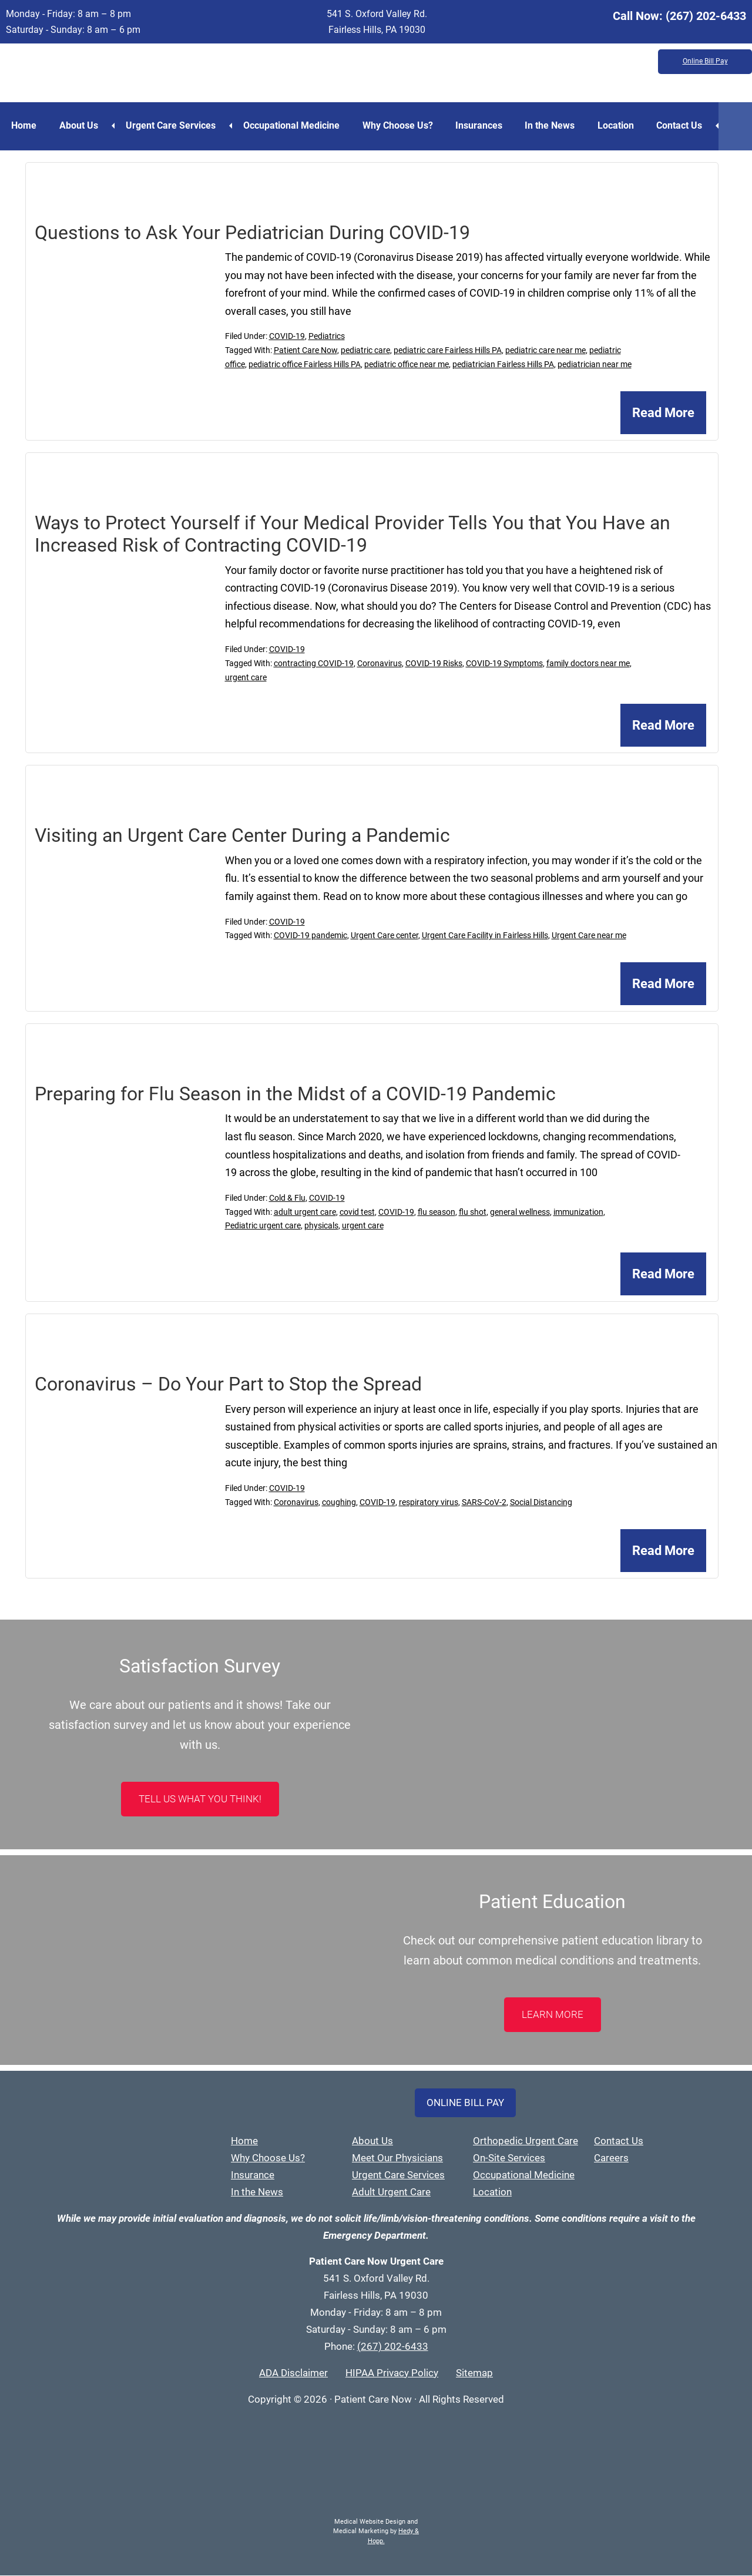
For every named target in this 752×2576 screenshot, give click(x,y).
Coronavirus (379, 663)
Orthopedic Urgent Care (525, 2141)
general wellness (520, 1212)
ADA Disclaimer (293, 2373)
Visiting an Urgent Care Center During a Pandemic (242, 836)
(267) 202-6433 (706, 16)
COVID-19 (287, 336)
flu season (436, 1212)
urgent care (246, 677)
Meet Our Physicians (397, 2158)
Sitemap (474, 2373)
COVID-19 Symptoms (504, 663)
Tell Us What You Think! (200, 1799)
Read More (663, 413)
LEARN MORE (552, 2015)
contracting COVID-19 (314, 663)
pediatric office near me (406, 365)
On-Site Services (509, 2158)
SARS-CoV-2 (484, 1502)
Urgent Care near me (589, 936)
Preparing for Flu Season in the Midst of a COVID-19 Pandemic (295, 1094)
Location (622, 125)
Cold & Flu (287, 1198)
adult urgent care (305, 1212)
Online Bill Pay (705, 62)
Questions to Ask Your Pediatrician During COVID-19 (252, 232)
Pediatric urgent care (263, 1226)
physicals (321, 1226)
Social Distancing (541, 1502)
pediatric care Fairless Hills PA (448, 350)
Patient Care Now (305, 350)
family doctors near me (588, 663)
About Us (80, 125)
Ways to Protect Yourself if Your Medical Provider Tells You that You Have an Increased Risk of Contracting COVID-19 (352, 534)
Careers (611, 2158)
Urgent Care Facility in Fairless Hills (485, 936)
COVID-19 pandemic (310, 936)
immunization (578, 1212)
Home (24, 125)
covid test (357, 1212)
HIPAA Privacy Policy (391, 2373)
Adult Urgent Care (391, 2192)
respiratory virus (428, 1502)
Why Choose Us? (401, 125)
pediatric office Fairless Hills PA (305, 365)
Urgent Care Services (172, 125)
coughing (339, 1502)
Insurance (252, 2175)
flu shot (472, 1212)
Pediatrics (326, 336)
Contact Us (687, 125)
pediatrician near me (595, 365)
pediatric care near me (545, 350)
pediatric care (365, 350)
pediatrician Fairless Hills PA (503, 365)
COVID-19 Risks (433, 663)
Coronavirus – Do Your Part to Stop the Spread (228, 1384)
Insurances (483, 125)
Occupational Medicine (294, 125)
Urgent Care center (384, 936)
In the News (555, 125)
